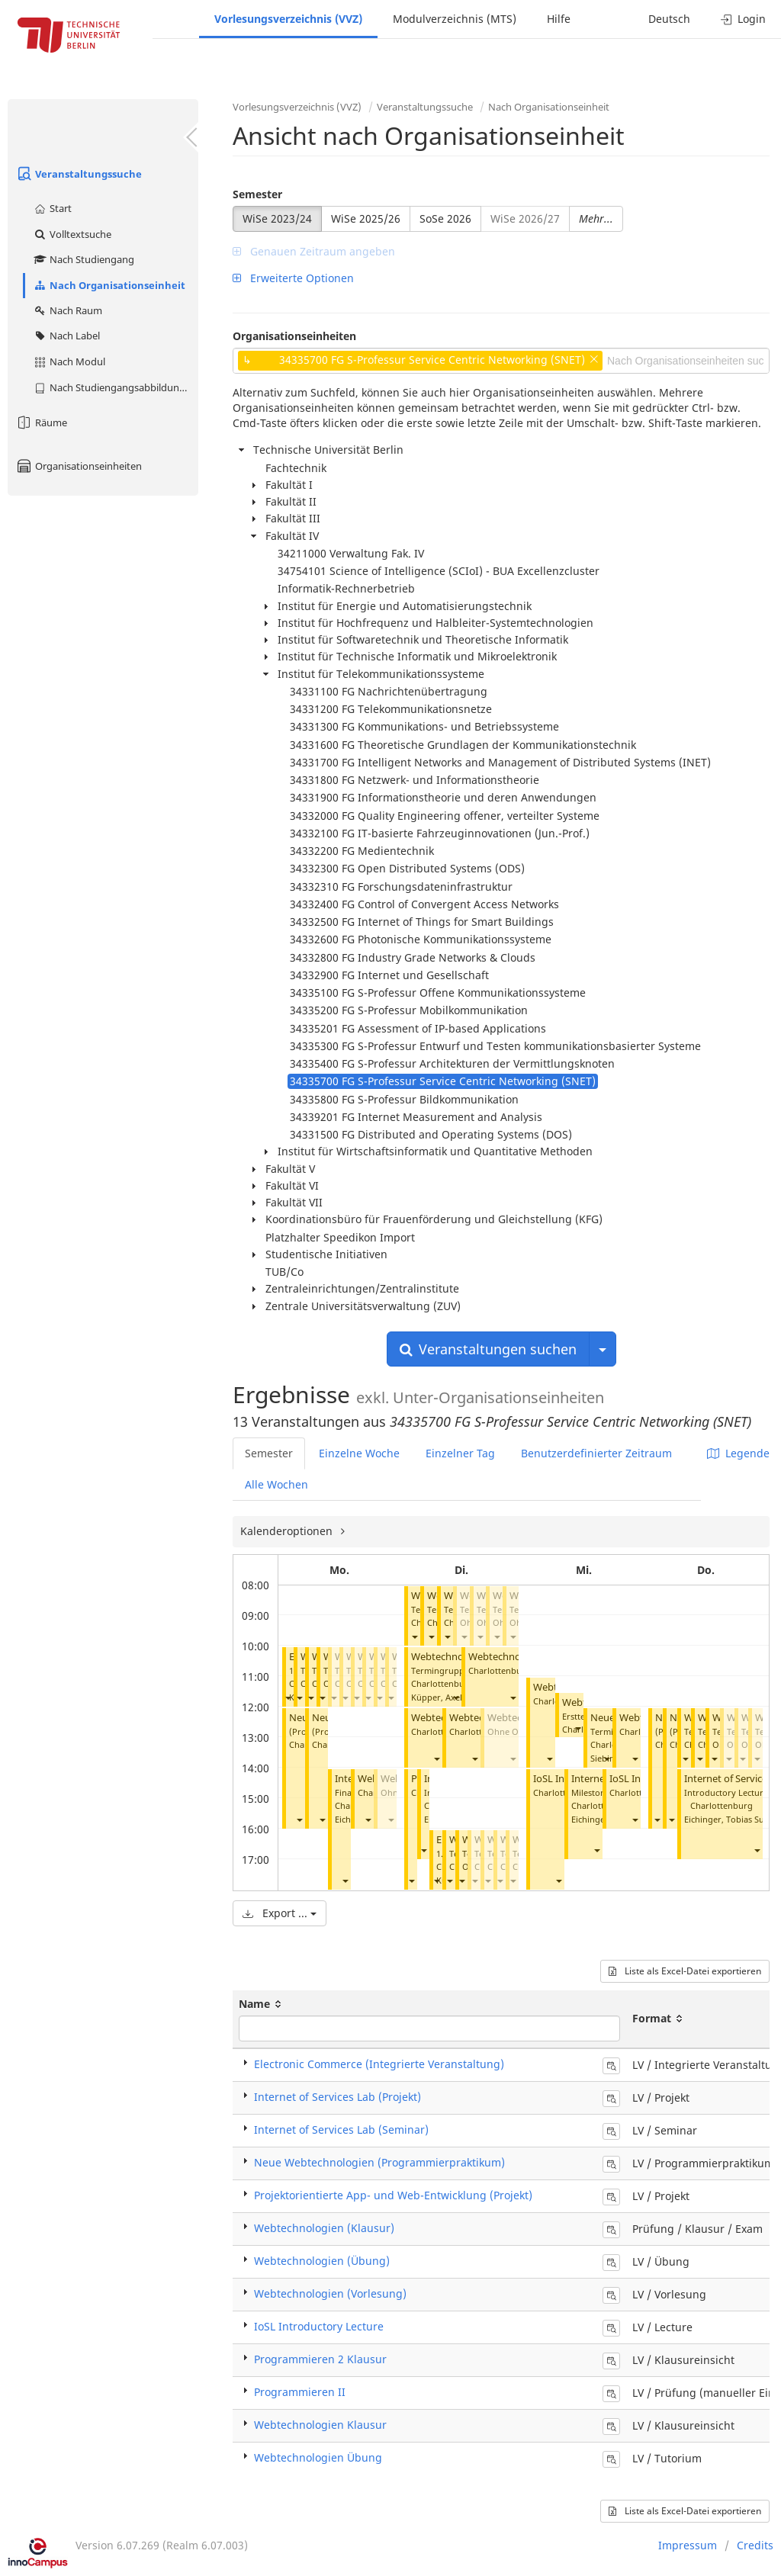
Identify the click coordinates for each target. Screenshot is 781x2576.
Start (52, 208)
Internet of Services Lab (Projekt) (337, 2096)
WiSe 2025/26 (365, 218)
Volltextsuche (72, 234)
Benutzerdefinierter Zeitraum (596, 1453)
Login (743, 18)
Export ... (280, 1913)
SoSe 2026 (445, 218)
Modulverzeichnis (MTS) (454, 18)
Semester (257, 194)
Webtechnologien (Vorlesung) (330, 2293)
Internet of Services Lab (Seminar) (341, 2129)
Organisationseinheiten (78, 466)
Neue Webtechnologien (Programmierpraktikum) (379, 2162)
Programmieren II (300, 2392)
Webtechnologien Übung (318, 2457)
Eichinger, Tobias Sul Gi (730, 1819)
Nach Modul (69, 361)
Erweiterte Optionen (293, 278)
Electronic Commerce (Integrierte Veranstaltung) (379, 2064)
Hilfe (558, 18)
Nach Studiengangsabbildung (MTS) (115, 387)
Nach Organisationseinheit (109, 285)
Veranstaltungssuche (78, 174)
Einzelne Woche (359, 1453)
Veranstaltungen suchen (488, 1349)
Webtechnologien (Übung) (322, 2260)
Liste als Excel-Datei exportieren (685, 1970)
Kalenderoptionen (288, 1531)
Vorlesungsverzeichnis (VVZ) (288, 18)
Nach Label (66, 335)
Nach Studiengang (83, 259)
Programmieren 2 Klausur (320, 2359)
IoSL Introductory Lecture (319, 2326)
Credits (755, 2545)
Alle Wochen (276, 1484)
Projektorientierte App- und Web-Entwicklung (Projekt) (393, 2195)
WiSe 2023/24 (277, 218)
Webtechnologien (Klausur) (324, 2228)
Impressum (687, 2545)
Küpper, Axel (436, 1697)
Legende (738, 1453)
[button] (287, 1697)
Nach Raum (67, 310)
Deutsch (669, 18)
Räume (41, 422)
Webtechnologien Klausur (320, 2424)
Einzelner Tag (460, 1453)
